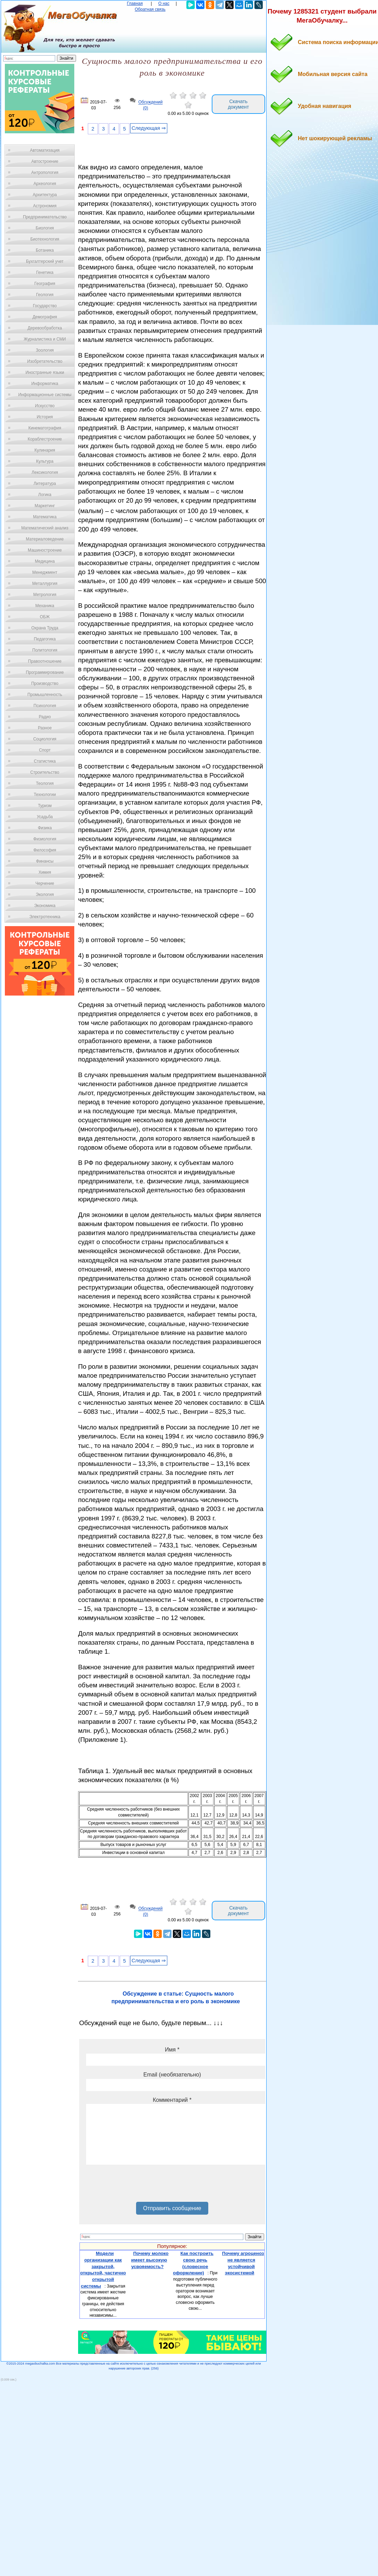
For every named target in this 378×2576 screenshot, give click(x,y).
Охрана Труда (44, 628)
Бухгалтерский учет (45, 261)
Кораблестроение (45, 439)
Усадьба (45, 816)
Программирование (45, 672)
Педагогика (45, 639)
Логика (44, 494)
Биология (45, 228)
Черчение (44, 883)
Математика (45, 516)
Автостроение (44, 161)
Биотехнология (44, 239)
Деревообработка (45, 328)
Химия (45, 872)
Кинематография (44, 428)
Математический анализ (44, 528)
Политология (44, 650)
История (45, 416)
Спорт (45, 750)
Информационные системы (44, 394)
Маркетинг (45, 505)
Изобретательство (44, 361)
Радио (45, 716)
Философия (44, 850)
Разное (45, 727)
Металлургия (45, 583)
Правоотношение (44, 661)
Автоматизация (44, 150)
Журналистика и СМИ (45, 339)
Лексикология (45, 472)
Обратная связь (150, 9)
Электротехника (44, 916)
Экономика (44, 905)
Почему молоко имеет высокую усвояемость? (150, 2260)
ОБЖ (45, 616)
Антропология (44, 172)
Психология (45, 705)
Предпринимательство (45, 217)
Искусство (44, 405)
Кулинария (44, 450)
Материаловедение (45, 539)
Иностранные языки (44, 372)
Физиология (44, 839)
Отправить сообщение (172, 2208)
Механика (44, 605)
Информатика (44, 383)
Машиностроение (45, 550)
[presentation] (139, 2185)
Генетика (44, 272)
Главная (135, 3)
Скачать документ (238, 104)
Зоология (45, 350)
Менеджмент (44, 572)
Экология (45, 894)
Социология (45, 739)
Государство (45, 305)
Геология (44, 294)
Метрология (44, 594)
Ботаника (45, 250)
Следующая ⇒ (149, 128)
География (44, 283)
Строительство (44, 772)
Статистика (45, 761)
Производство (44, 683)
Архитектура (45, 194)
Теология (44, 783)
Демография (45, 316)
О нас (163, 3)
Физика (45, 827)
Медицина (44, 561)
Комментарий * (172, 2100)
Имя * (172, 2050)
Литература (45, 483)
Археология (45, 183)
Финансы (44, 861)
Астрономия (45, 205)
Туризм (45, 805)
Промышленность (44, 694)
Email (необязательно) (172, 2075)
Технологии (45, 794)
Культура (44, 461)
